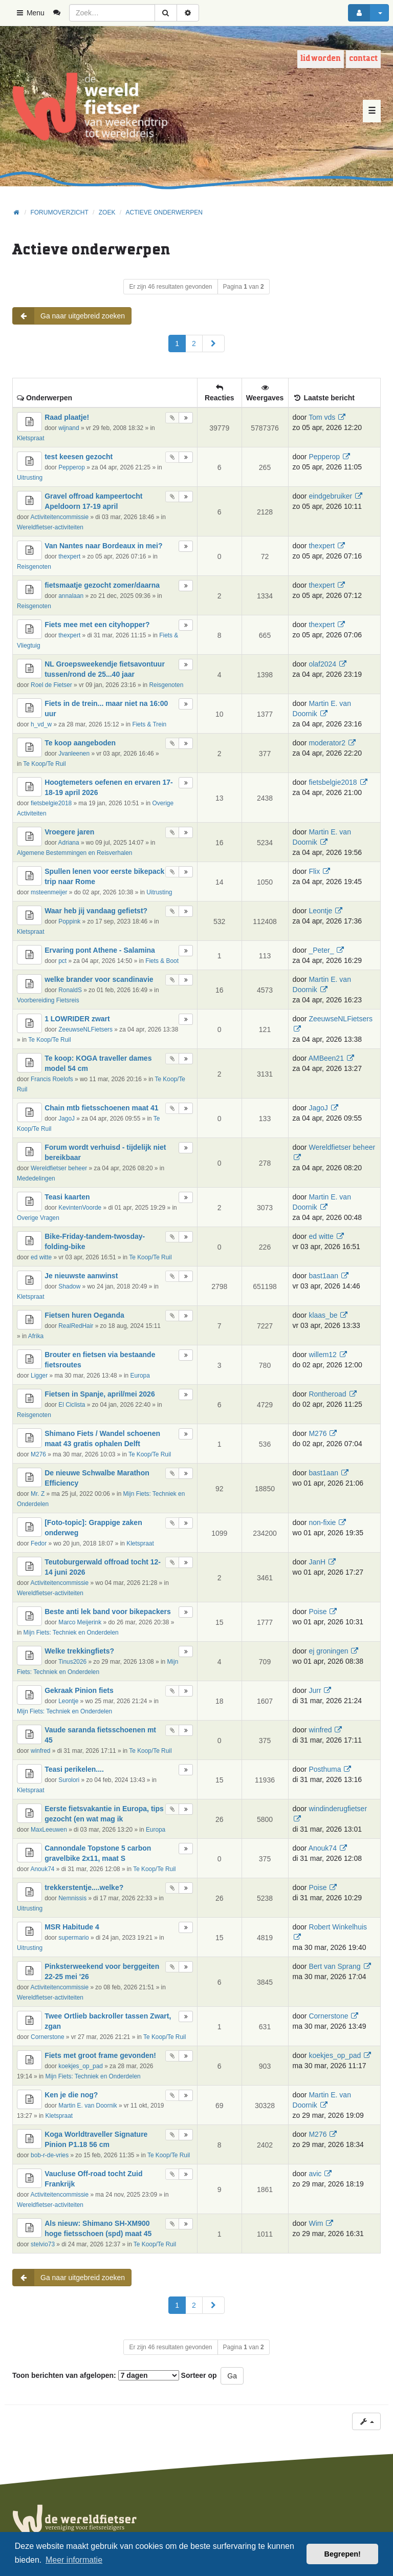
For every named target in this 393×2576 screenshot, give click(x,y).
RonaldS (70, 990)
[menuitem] (60, 13)
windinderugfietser (338, 1809)
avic (315, 2174)
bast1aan (323, 1276)
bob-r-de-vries (50, 2155)
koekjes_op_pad (80, 2066)
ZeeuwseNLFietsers (85, 1029)
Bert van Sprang (334, 1966)
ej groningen (328, 1651)
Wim (316, 2223)
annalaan (70, 595)
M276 (38, 1454)
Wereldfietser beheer (59, 1168)
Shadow (69, 1286)
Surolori (68, 1780)
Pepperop (71, 467)
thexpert (69, 556)
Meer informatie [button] (74, 2560)
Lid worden (320, 58)
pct (62, 960)
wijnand (68, 428)
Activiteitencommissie (59, 517)
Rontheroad (327, 1394)
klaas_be (323, 1315)
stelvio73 (43, 2244)
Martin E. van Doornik (87, 2105)
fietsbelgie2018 (51, 803)
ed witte (41, 1257)
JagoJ (66, 1118)
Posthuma (325, 1769)
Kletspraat (31, 438)
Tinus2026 (72, 1661)
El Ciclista (71, 1404)
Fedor (39, 1543)
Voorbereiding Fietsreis (48, 1000)
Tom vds (322, 417)
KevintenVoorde (79, 1207)
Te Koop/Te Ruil (44, 763)
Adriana (68, 842)
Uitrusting (29, 477)
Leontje (320, 911)
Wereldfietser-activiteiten (50, 527)
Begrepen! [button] (342, 2554)
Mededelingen (36, 1178)
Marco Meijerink (79, 1622)
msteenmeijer (49, 892)
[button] (213, 343)
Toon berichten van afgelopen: (95, 2375)
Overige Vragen (38, 1217)
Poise (317, 1611)
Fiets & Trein (149, 724)
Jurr (315, 1690)
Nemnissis (72, 1898)
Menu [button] (30, 13)
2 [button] (194, 343)
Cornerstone (47, 2037)
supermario (73, 1937)
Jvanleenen (74, 753)
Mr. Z (38, 1493)
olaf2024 (322, 664)
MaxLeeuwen (49, 1829)
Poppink (69, 921)
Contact (363, 58)
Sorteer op (199, 2375)
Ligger (39, 1375)
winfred (40, 1750)
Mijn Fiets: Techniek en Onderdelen (71, 1632)
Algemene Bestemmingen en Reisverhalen (74, 852)
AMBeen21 (326, 1058)
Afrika (35, 1336)
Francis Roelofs (52, 1079)
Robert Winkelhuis (338, 1927)
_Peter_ (321, 950)
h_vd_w (41, 724)
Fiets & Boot (162, 960)
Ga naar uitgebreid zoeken (69, 316)
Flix (314, 871)
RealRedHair (75, 1325)
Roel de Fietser (51, 685)
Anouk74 (42, 1869)
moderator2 (327, 743)
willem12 (322, 1354)
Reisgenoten (34, 566)
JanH (317, 1562)
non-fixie (322, 1522)
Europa (139, 1375)
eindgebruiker (330, 496)
